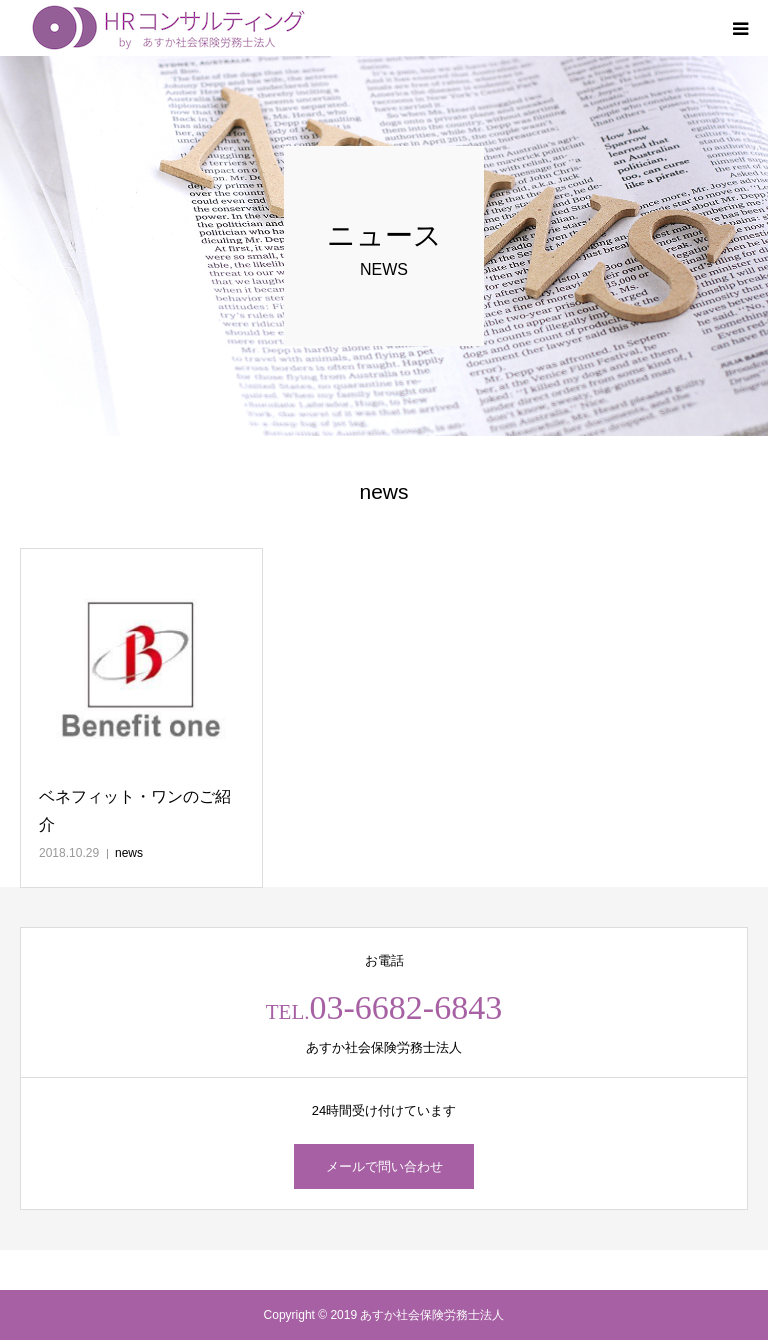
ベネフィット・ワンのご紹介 (135, 810)
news (129, 853)
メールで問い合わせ (384, 1166)
